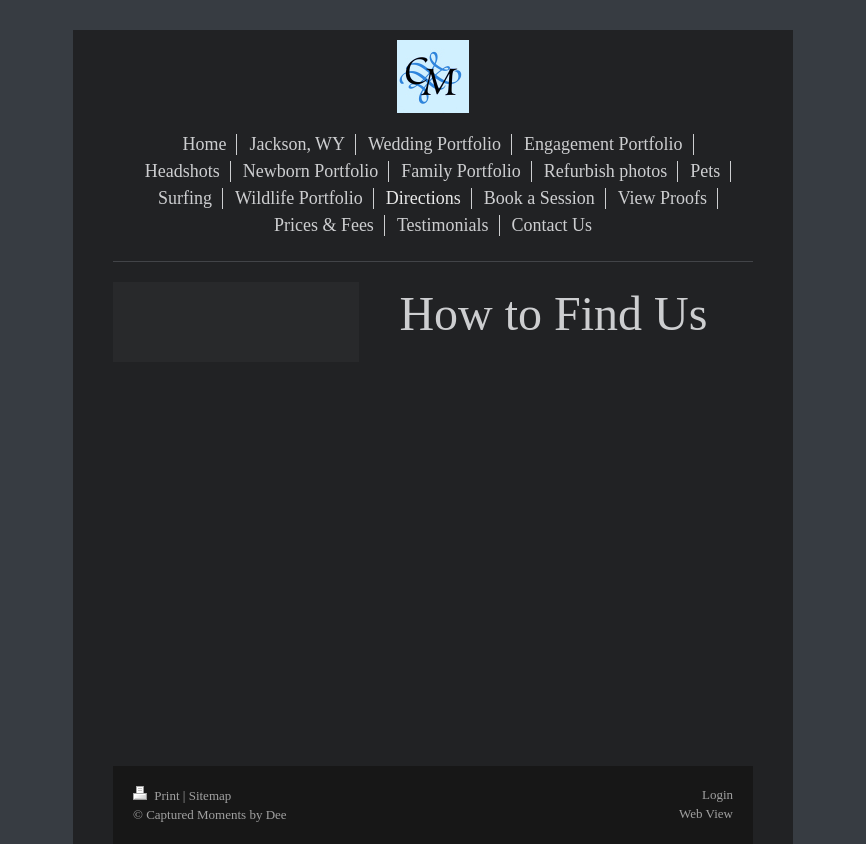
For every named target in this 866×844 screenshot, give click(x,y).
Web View (706, 813)
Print (158, 795)
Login (717, 794)
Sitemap (210, 795)
